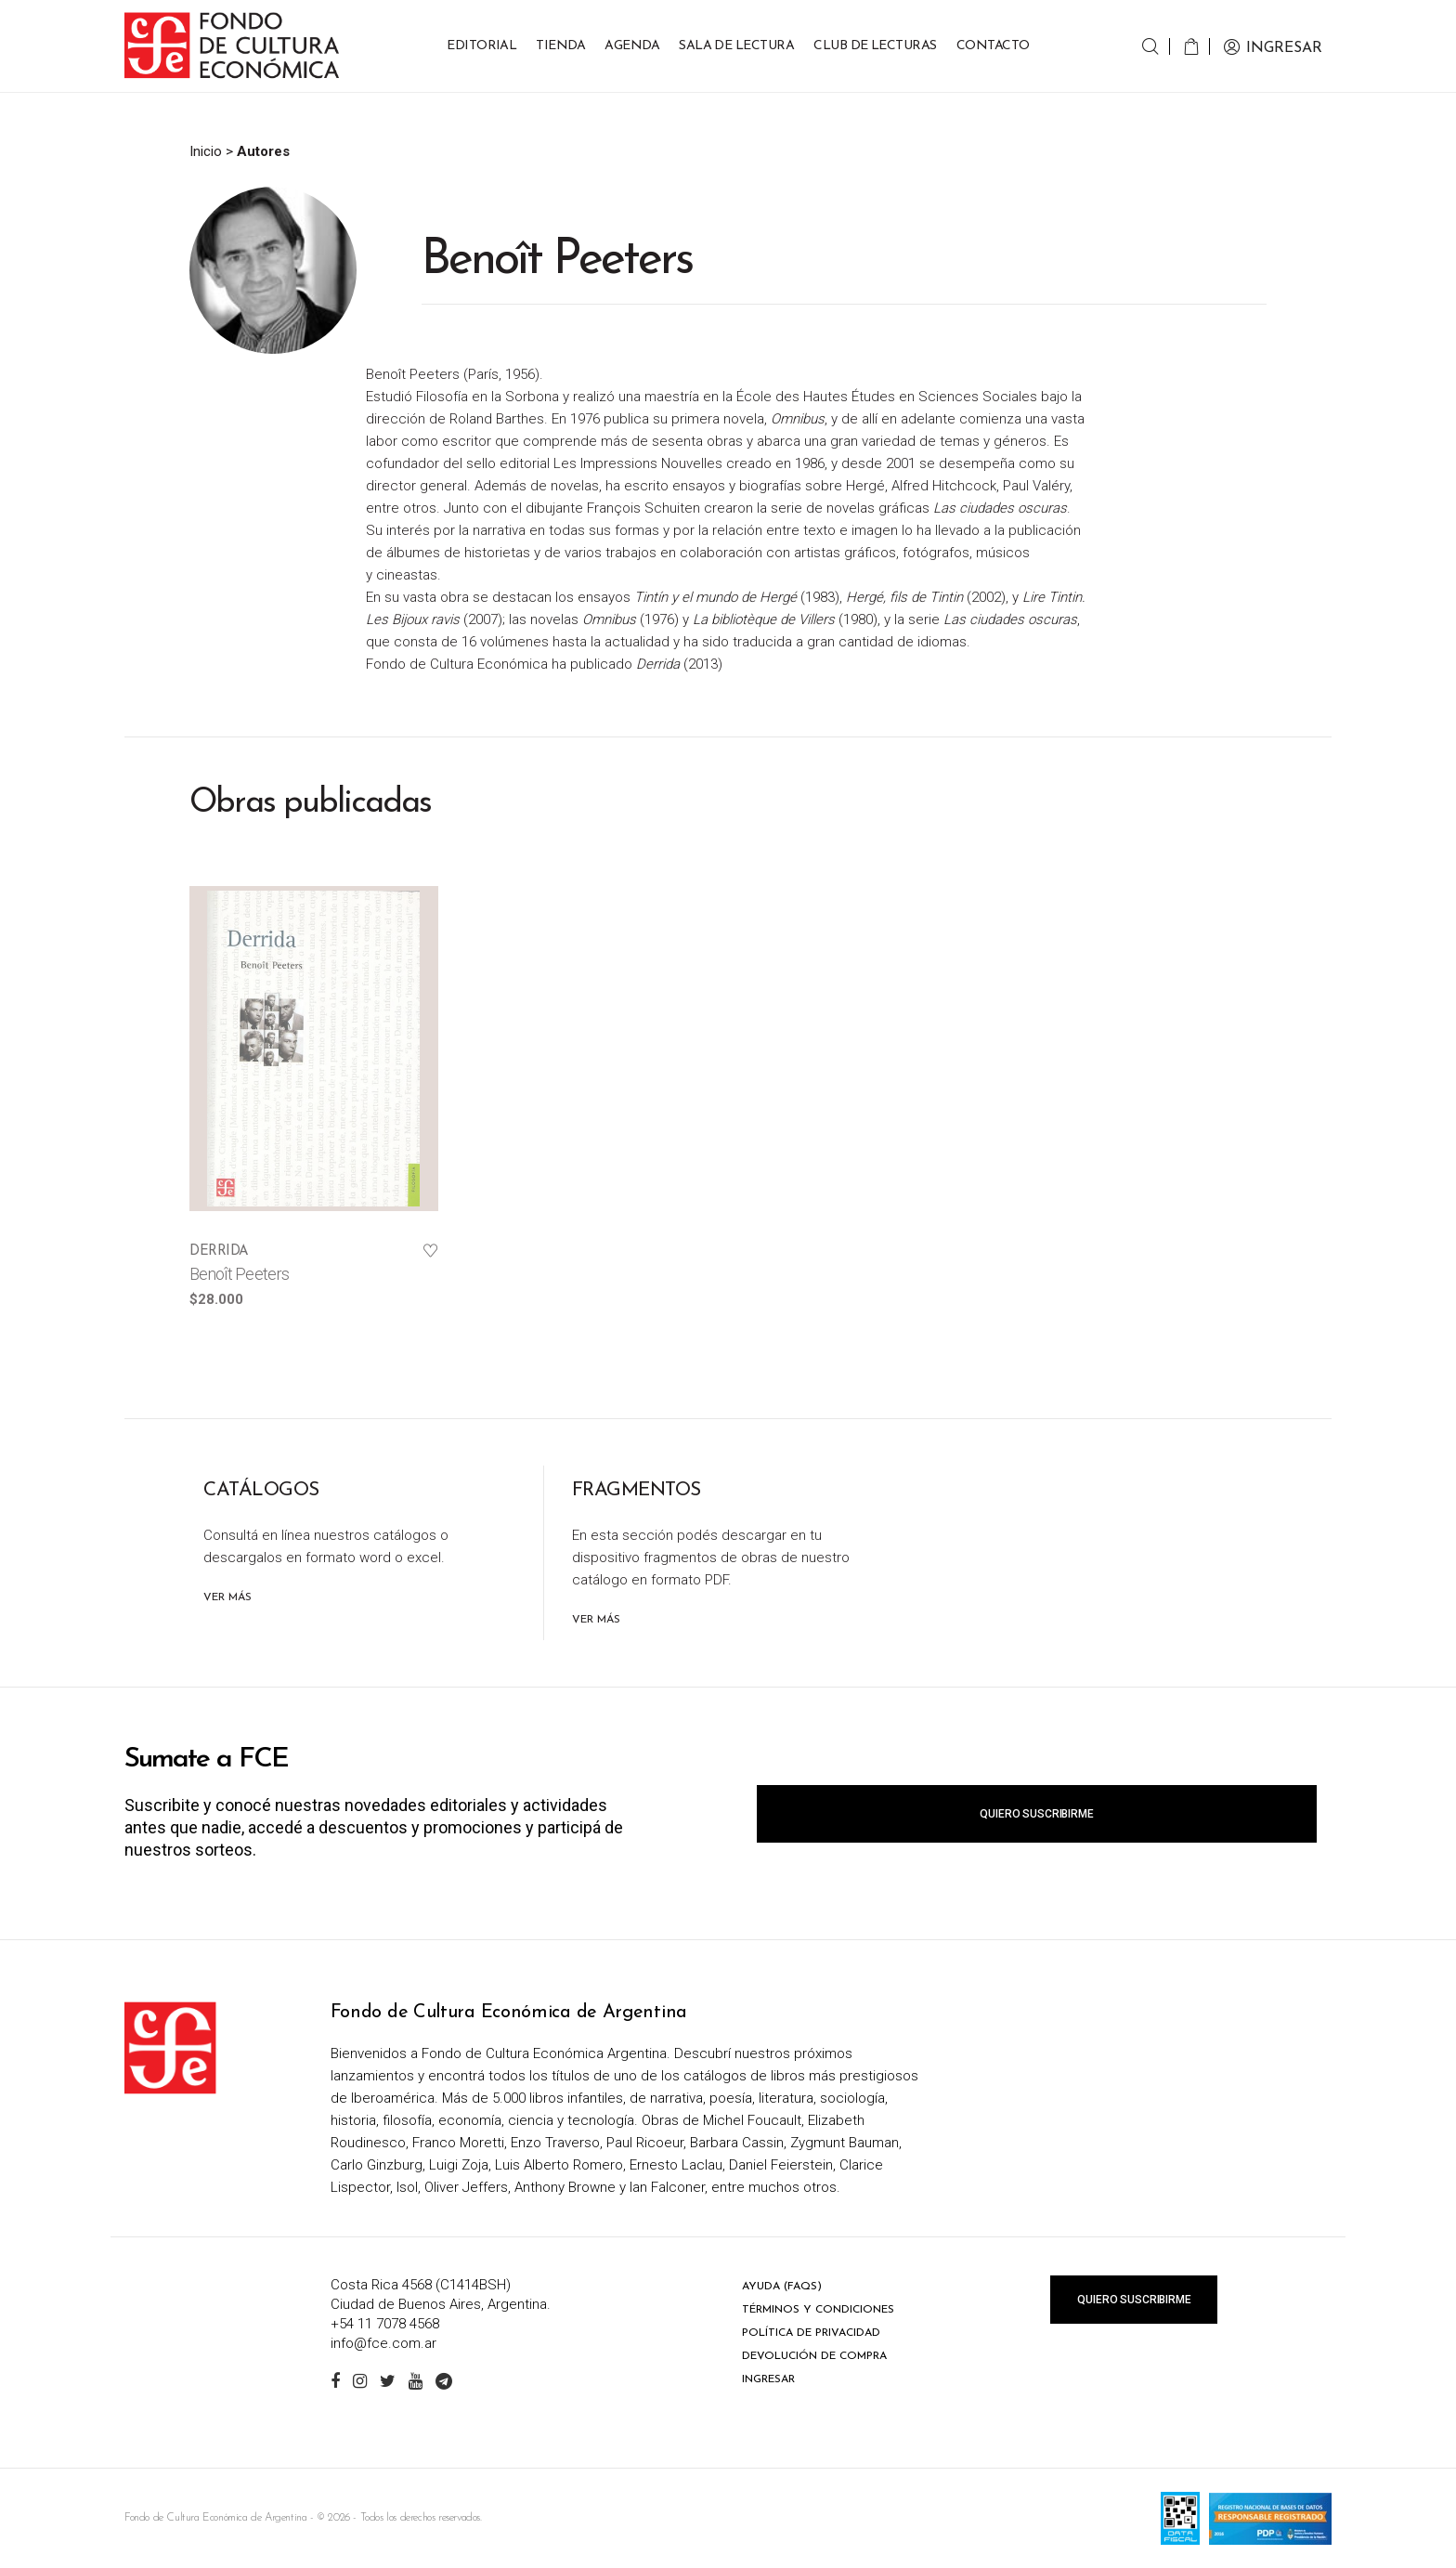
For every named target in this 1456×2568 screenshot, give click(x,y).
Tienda (560, 46)
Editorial (481, 46)
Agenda (631, 46)
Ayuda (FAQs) (782, 2286)
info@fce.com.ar (383, 2343)
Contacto (993, 46)
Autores (263, 151)
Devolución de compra (814, 2356)
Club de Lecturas (875, 46)
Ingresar (768, 2379)
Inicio (205, 151)
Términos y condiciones (818, 2309)
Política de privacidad (811, 2333)
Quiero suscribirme (1036, 1813)
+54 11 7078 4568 (385, 2323)
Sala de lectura (736, 46)
